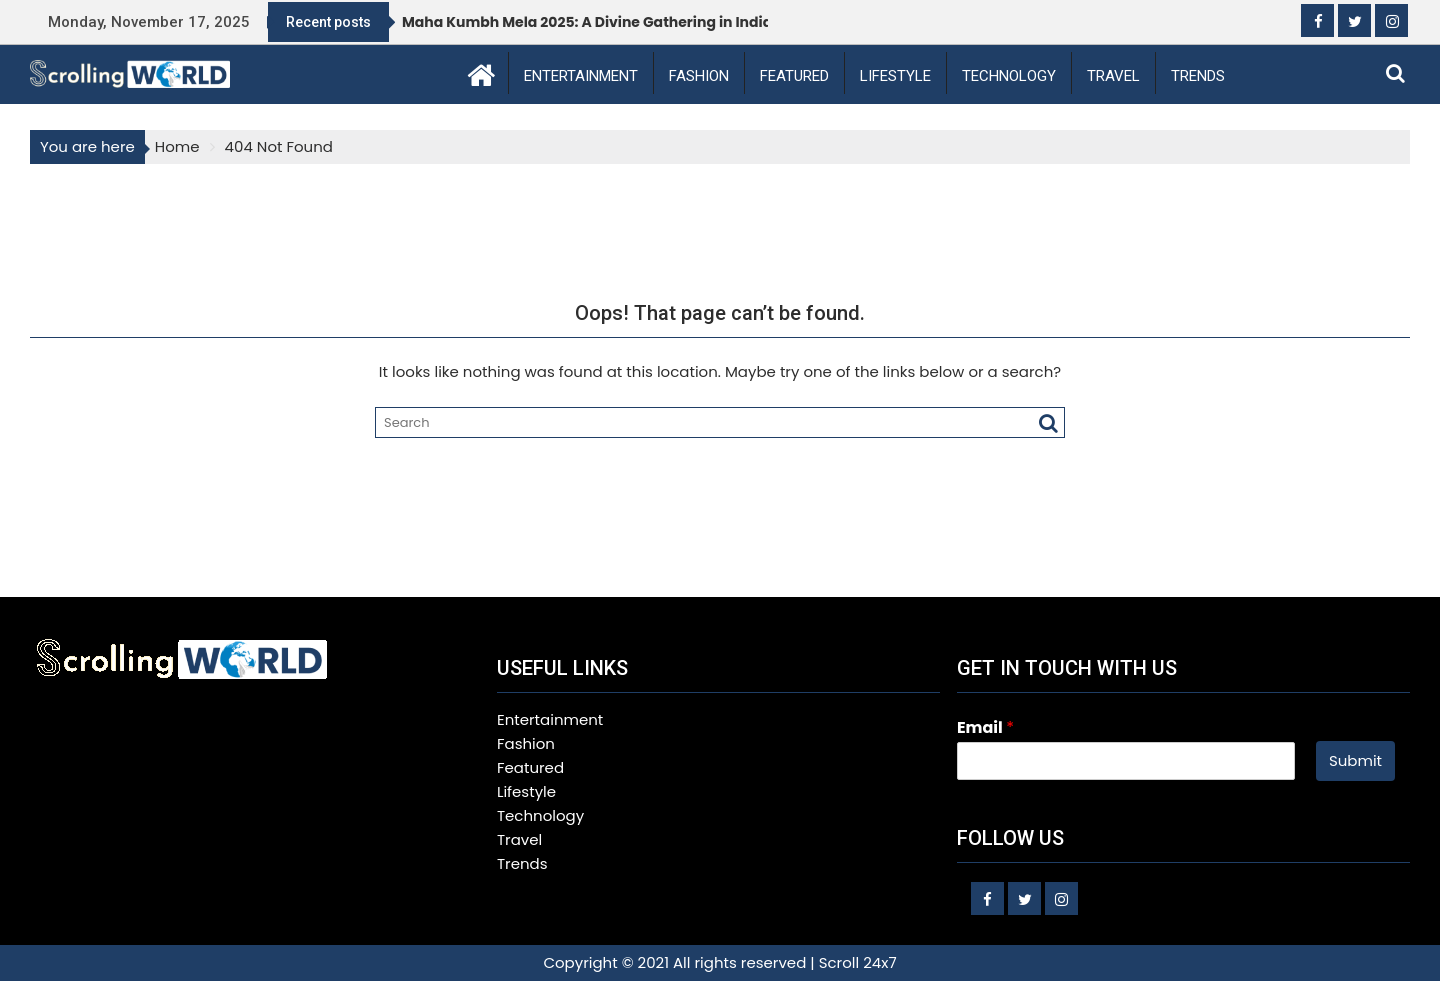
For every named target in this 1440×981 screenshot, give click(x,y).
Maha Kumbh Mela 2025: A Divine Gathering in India (587, 22)
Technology (1009, 76)
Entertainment (581, 76)
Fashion (699, 76)
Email (985, 728)
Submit (1355, 760)
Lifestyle (895, 76)
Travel (1113, 76)
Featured (794, 76)
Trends (1198, 76)
